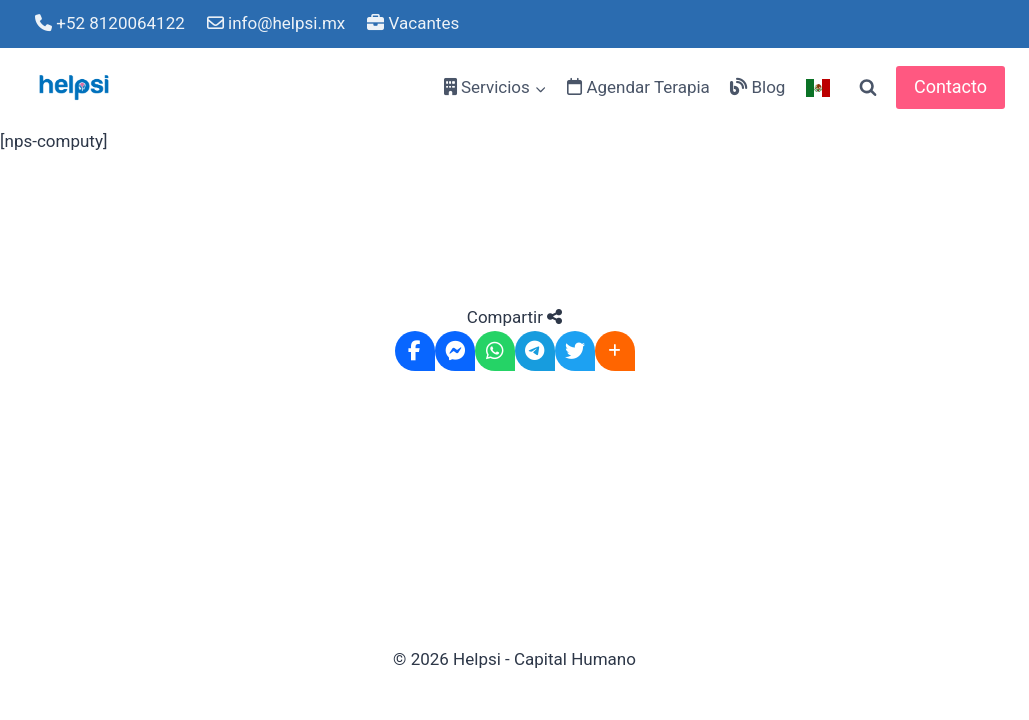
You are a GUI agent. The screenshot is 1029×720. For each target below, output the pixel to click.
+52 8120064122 (110, 23)
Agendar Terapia (638, 87)
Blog (757, 87)
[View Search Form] (868, 88)
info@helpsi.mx (276, 23)
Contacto (950, 86)
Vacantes (413, 23)
